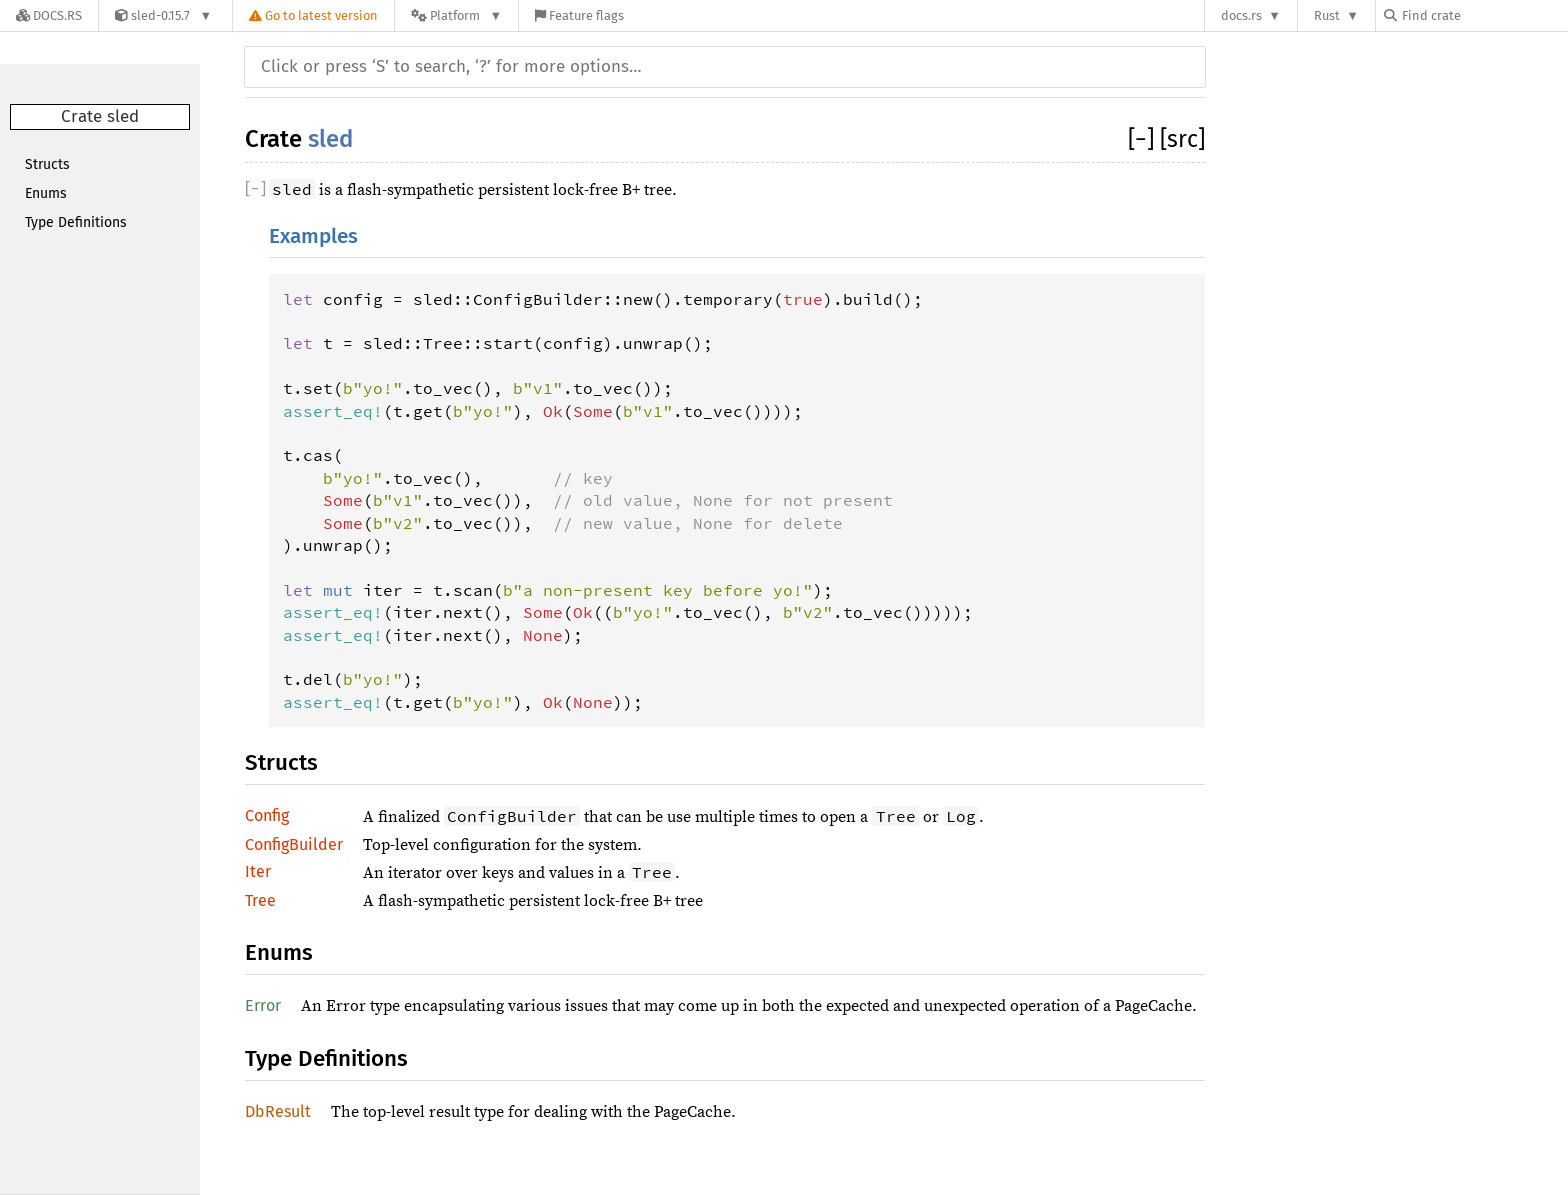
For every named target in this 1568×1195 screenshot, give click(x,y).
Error (263, 1005)
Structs (47, 164)
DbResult (278, 1111)
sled (330, 139)
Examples (313, 236)
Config (267, 815)
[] (1144, 139)
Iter (258, 871)
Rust (1327, 15)
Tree (260, 900)
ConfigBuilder (294, 844)
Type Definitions (76, 222)
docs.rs (1241, 15)
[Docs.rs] (49, 15)
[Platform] (456, 15)
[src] (1182, 139)
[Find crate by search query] (1484, 15)
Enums (46, 193)
